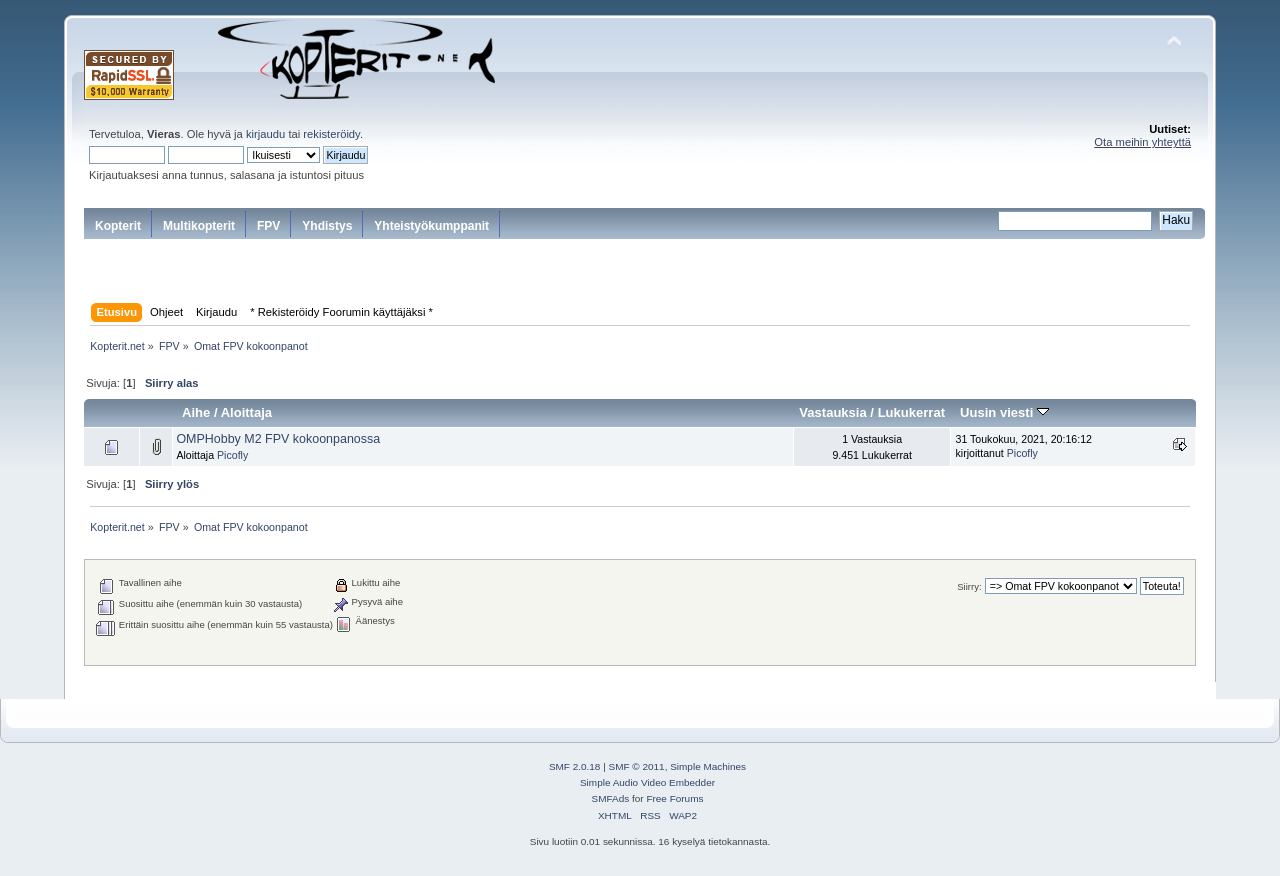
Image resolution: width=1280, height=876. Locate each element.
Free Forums (674, 798)
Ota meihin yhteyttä (1142, 142)
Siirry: (969, 586)
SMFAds (611, 798)
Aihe (196, 412)
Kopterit (118, 226)
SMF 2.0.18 (575, 766)
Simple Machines (708, 766)
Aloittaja (246, 412)
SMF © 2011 (637, 766)
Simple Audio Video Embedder (647, 782)
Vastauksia (832, 412)
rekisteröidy (331, 134)
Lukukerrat (911, 412)
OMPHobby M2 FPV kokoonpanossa (278, 439)
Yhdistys (327, 226)
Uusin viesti (1004, 412)
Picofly (232, 455)
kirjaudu (265, 134)
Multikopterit (199, 226)
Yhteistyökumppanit (431, 226)
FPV (268, 226)
